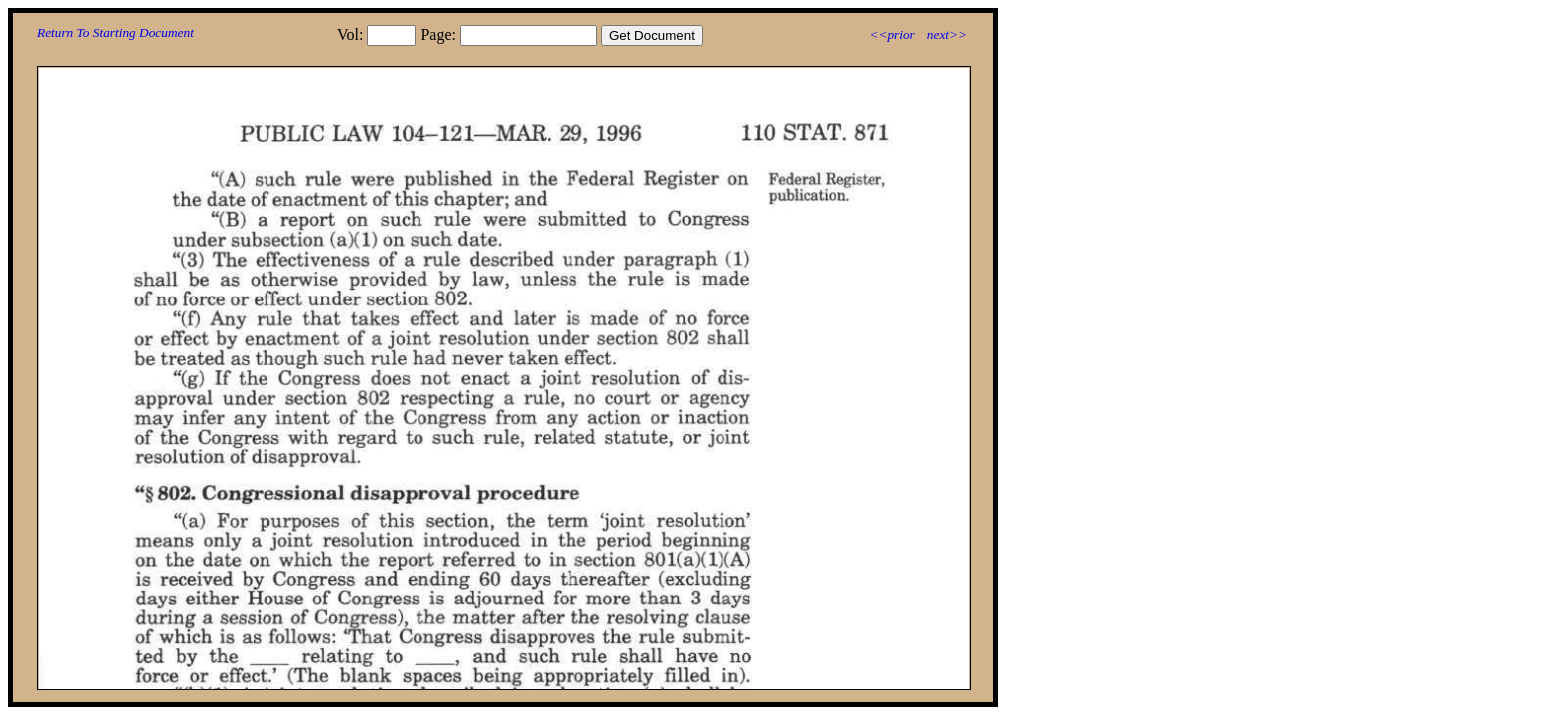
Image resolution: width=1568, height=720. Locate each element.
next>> (947, 34)
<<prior (891, 34)
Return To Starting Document (115, 32)
